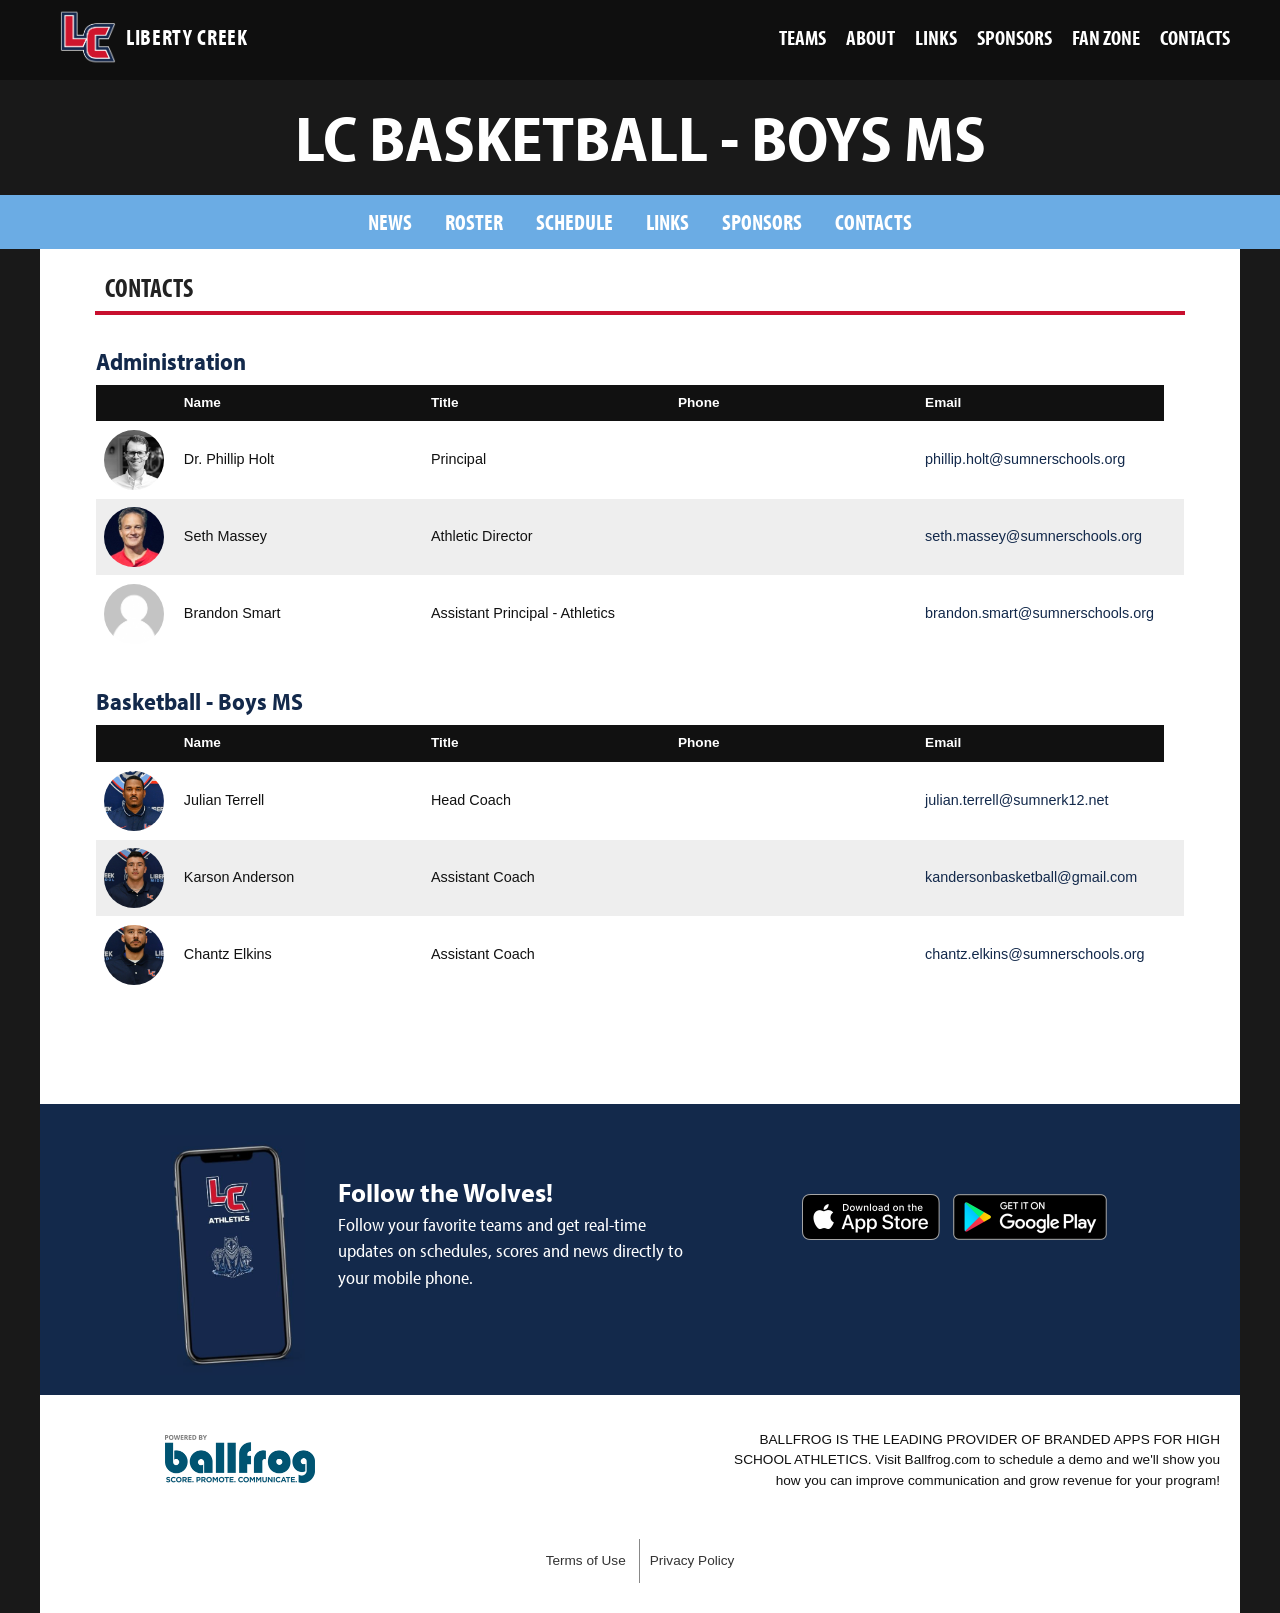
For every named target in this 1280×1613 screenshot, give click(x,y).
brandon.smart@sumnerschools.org (1039, 613)
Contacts (873, 221)
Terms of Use (586, 1560)
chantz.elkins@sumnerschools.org (1034, 954)
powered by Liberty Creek (240, 1459)
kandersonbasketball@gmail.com (1031, 877)
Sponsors (762, 221)
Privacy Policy (692, 1560)
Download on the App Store (871, 1217)
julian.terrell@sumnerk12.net (1016, 800)
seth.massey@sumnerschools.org (1033, 536)
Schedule (574, 221)
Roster (474, 221)
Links (667, 221)
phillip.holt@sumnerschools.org (1025, 459)
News (390, 221)
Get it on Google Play (1030, 1217)
